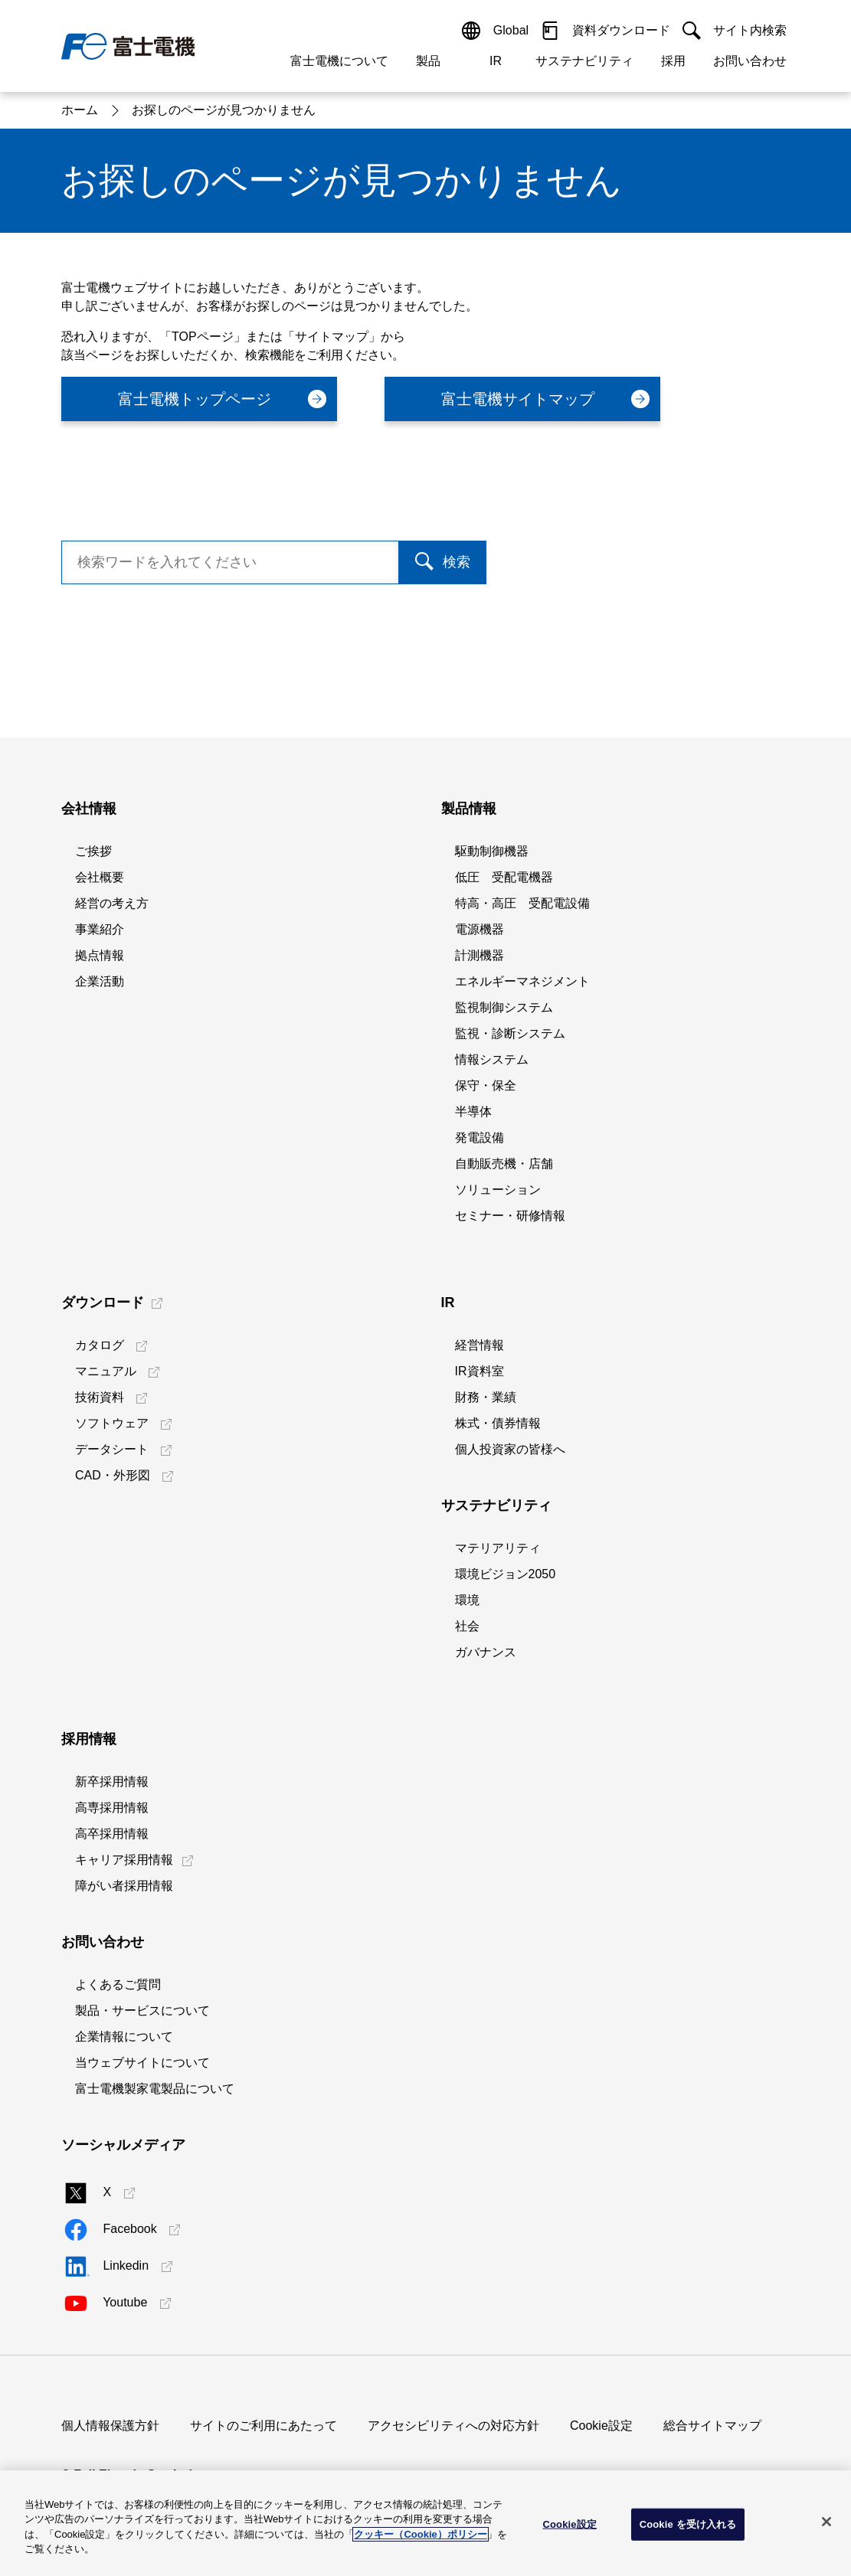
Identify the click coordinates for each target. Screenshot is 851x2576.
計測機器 (479, 955)
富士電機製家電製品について (154, 2088)
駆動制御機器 (492, 851)
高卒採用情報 (112, 1833)
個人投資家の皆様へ (510, 1449)
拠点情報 (99, 955)
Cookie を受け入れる (688, 2524)
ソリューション (498, 1189)
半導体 (473, 1111)
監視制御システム (504, 1007)
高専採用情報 (112, 1807)
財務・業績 (485, 1397)
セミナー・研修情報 (510, 1215)
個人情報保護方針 (110, 2425)
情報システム (492, 1059)
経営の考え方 (112, 903)
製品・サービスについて (142, 2010)
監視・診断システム (510, 1033)
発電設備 (479, 1137)
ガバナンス (485, 1652)
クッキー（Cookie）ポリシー (420, 2534)
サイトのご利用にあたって (263, 2425)
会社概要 (99, 877)
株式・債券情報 (498, 1423)
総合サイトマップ (712, 2425)
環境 (467, 1600)
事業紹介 (99, 929)
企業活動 (99, 981)
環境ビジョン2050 (505, 1574)
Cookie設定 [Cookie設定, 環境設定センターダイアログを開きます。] (569, 2524)
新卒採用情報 (112, 1781)
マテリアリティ (498, 1547)
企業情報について (124, 2036)
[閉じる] (826, 2521)
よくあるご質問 (118, 1984)
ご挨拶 (93, 851)
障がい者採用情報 (124, 1885)
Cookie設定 (601, 2425)
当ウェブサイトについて (142, 2062)
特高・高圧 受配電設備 (522, 903)
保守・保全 (485, 1085)
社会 (467, 1626)
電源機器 (479, 929)
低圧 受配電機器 (504, 877)
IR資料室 (479, 1371)
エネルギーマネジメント (522, 981)
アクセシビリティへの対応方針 (453, 2425)
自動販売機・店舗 (504, 1163)
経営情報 (479, 1345)
